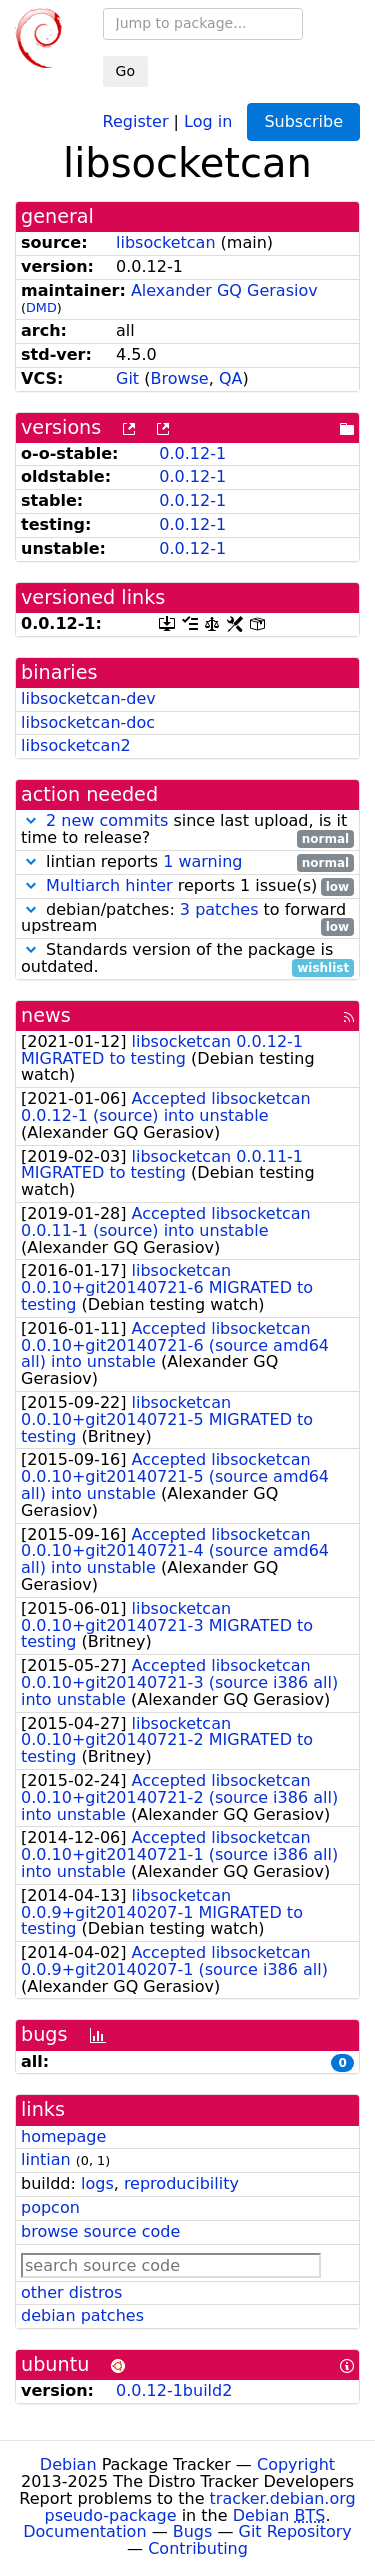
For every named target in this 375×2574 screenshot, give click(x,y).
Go (125, 71)
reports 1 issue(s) (187, 886)
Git (127, 378)
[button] (31, 820)
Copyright (296, 2464)
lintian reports (187, 862)
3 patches (219, 909)
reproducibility (181, 2183)
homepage (63, 2136)
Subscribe (303, 121)
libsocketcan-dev (88, 698)
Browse (179, 378)
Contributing (198, 2548)
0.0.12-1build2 (174, 2390)
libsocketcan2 (76, 745)
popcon (50, 2207)
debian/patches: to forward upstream (187, 919)
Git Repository (295, 2531)
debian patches (82, 2315)
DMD (41, 307)
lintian (46, 2159)
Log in (208, 120)
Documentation (84, 2531)
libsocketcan (166, 242)
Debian (68, 2464)
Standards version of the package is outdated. (187, 959)
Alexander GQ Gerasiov (224, 290)
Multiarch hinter (109, 885)
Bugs (193, 2531)
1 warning (202, 861)
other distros (71, 2292)
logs (97, 2183)
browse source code (100, 2231)
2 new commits (107, 820)
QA (231, 378)
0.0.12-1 (192, 453)
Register (136, 120)
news (46, 1015)
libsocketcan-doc (88, 722)
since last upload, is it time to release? (187, 830)
